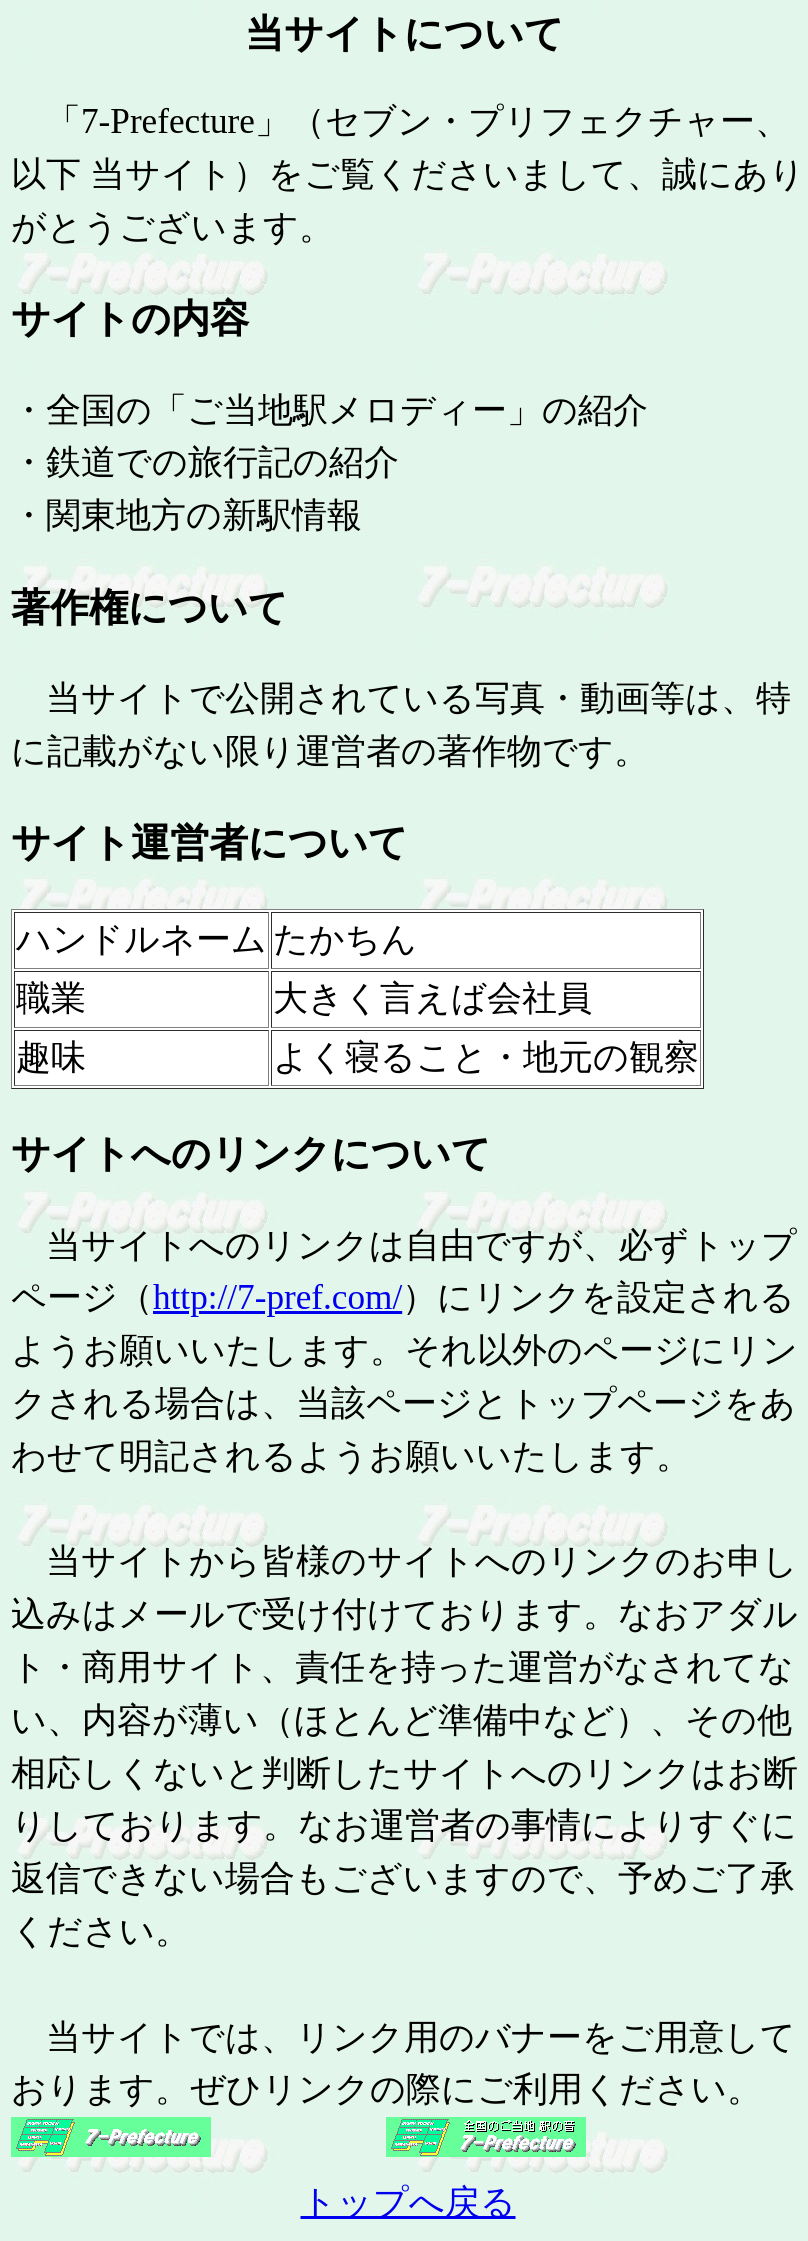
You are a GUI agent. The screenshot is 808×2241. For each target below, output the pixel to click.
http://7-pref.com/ (277, 1297)
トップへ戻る (408, 2202)
